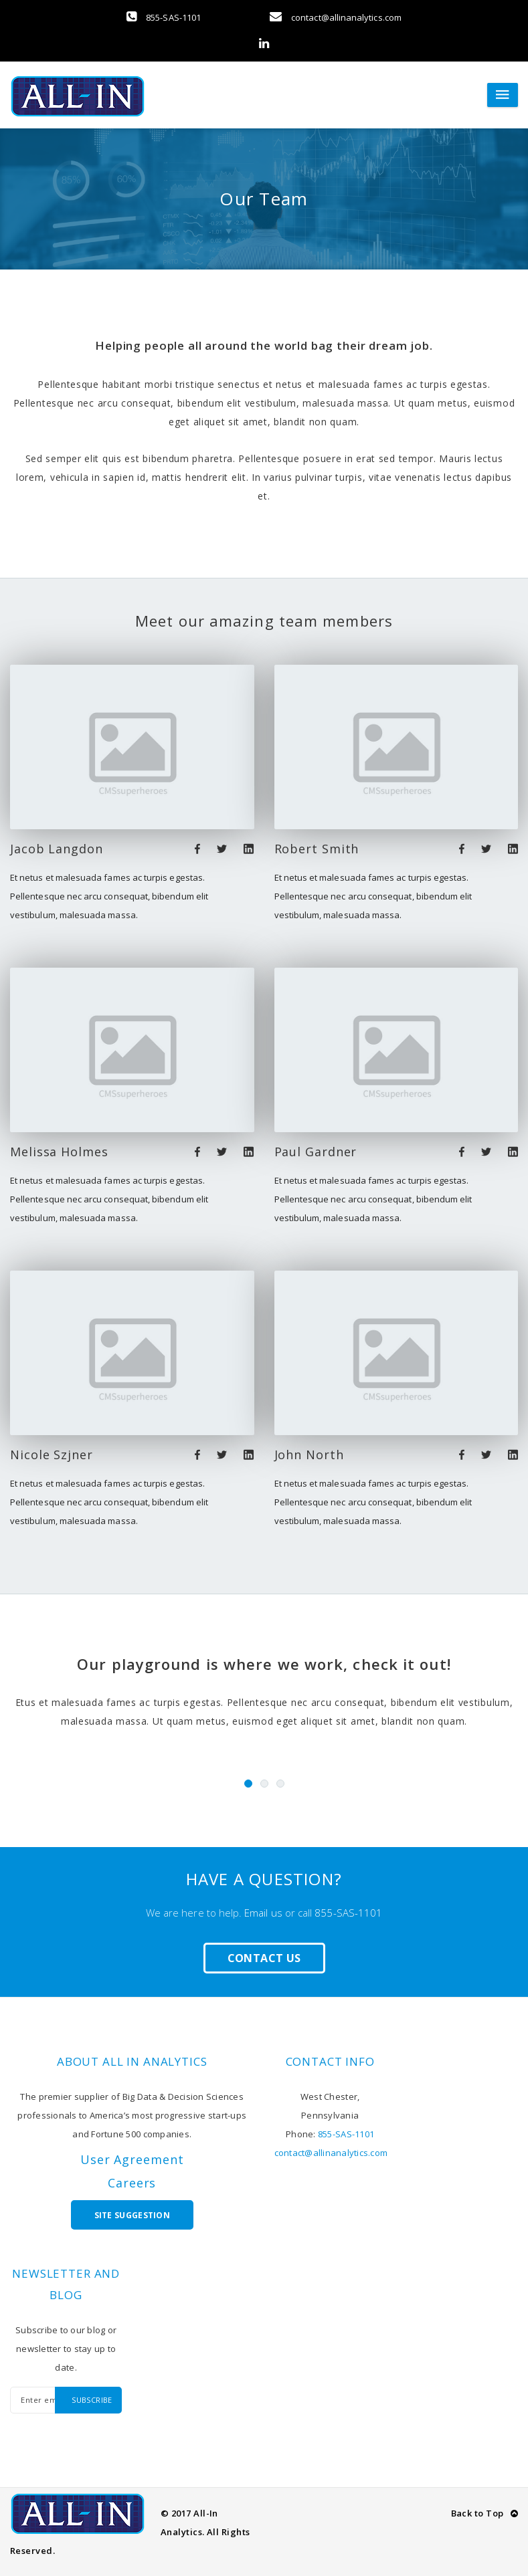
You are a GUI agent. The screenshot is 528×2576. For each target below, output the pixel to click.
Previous (35, 1776)
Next (492, 1776)
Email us (263, 1912)
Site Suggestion (132, 2215)
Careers (132, 2183)
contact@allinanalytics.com (336, 17)
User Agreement (132, 2159)
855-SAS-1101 (163, 17)
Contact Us (264, 1958)
